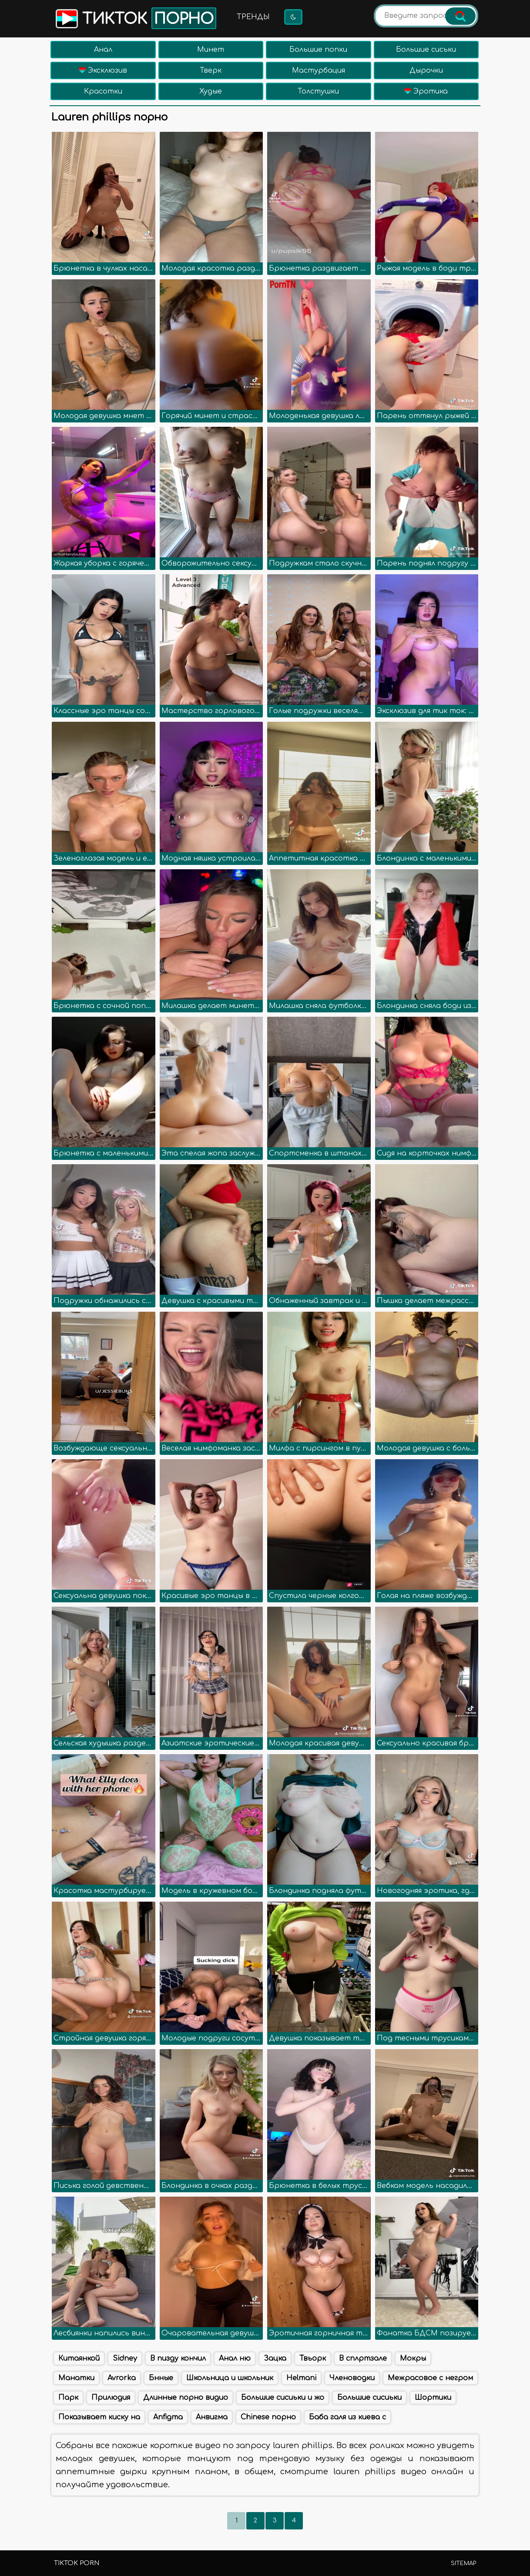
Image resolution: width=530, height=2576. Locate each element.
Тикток (135, 18)
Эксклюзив (103, 70)
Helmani (301, 2378)
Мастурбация (318, 70)
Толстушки (318, 91)
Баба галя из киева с (347, 2417)
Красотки (103, 91)
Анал (103, 50)
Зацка (275, 2358)
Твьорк (312, 2358)
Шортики (433, 2398)
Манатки (76, 2378)
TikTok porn (76, 2563)
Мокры (413, 2358)
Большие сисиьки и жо (282, 2398)
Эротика (426, 91)
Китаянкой (79, 2358)
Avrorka (121, 2378)
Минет (210, 50)
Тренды (253, 17)
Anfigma (168, 2417)
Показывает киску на (99, 2417)
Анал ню (235, 2358)
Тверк (210, 70)
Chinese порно (268, 2417)
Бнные (161, 2378)
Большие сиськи (426, 50)
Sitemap (463, 2563)
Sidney (125, 2358)
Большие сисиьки (369, 2398)
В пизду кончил (178, 2358)
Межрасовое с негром (430, 2378)
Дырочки (426, 70)
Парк (68, 2398)
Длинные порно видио (185, 2398)
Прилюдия (110, 2398)
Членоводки (352, 2378)
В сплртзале (363, 2358)
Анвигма (212, 2417)
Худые (210, 91)
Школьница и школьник (229, 2378)
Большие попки (318, 50)
